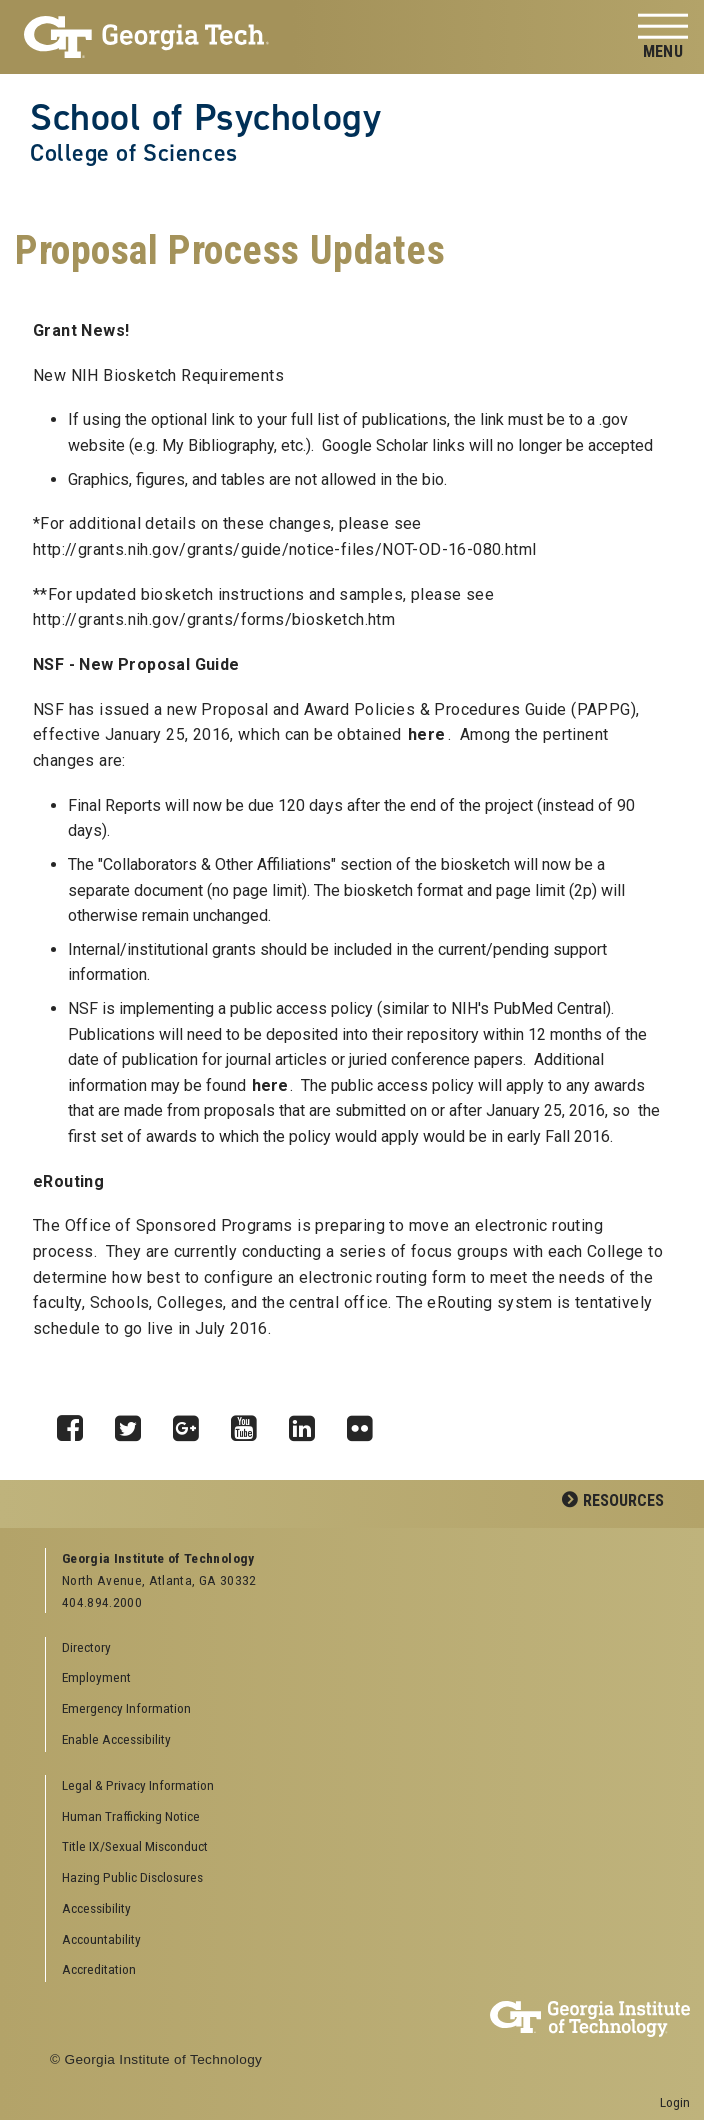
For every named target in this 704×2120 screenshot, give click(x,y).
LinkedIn (309, 1423)
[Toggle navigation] (663, 37)
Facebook (77, 1423)
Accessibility (96, 1908)
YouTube (251, 1423)
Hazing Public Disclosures (132, 1877)
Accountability (101, 1939)
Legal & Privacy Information (138, 1785)
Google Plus (193, 1423)
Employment (96, 1677)
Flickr (367, 1423)
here (427, 734)
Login (675, 2102)
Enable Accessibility (116, 1739)
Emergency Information (126, 1708)
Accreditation (99, 1969)
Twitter (135, 1423)
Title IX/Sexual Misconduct (135, 1846)
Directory (86, 1647)
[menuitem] (360, 1786)
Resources (623, 1500)
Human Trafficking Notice (131, 1816)
